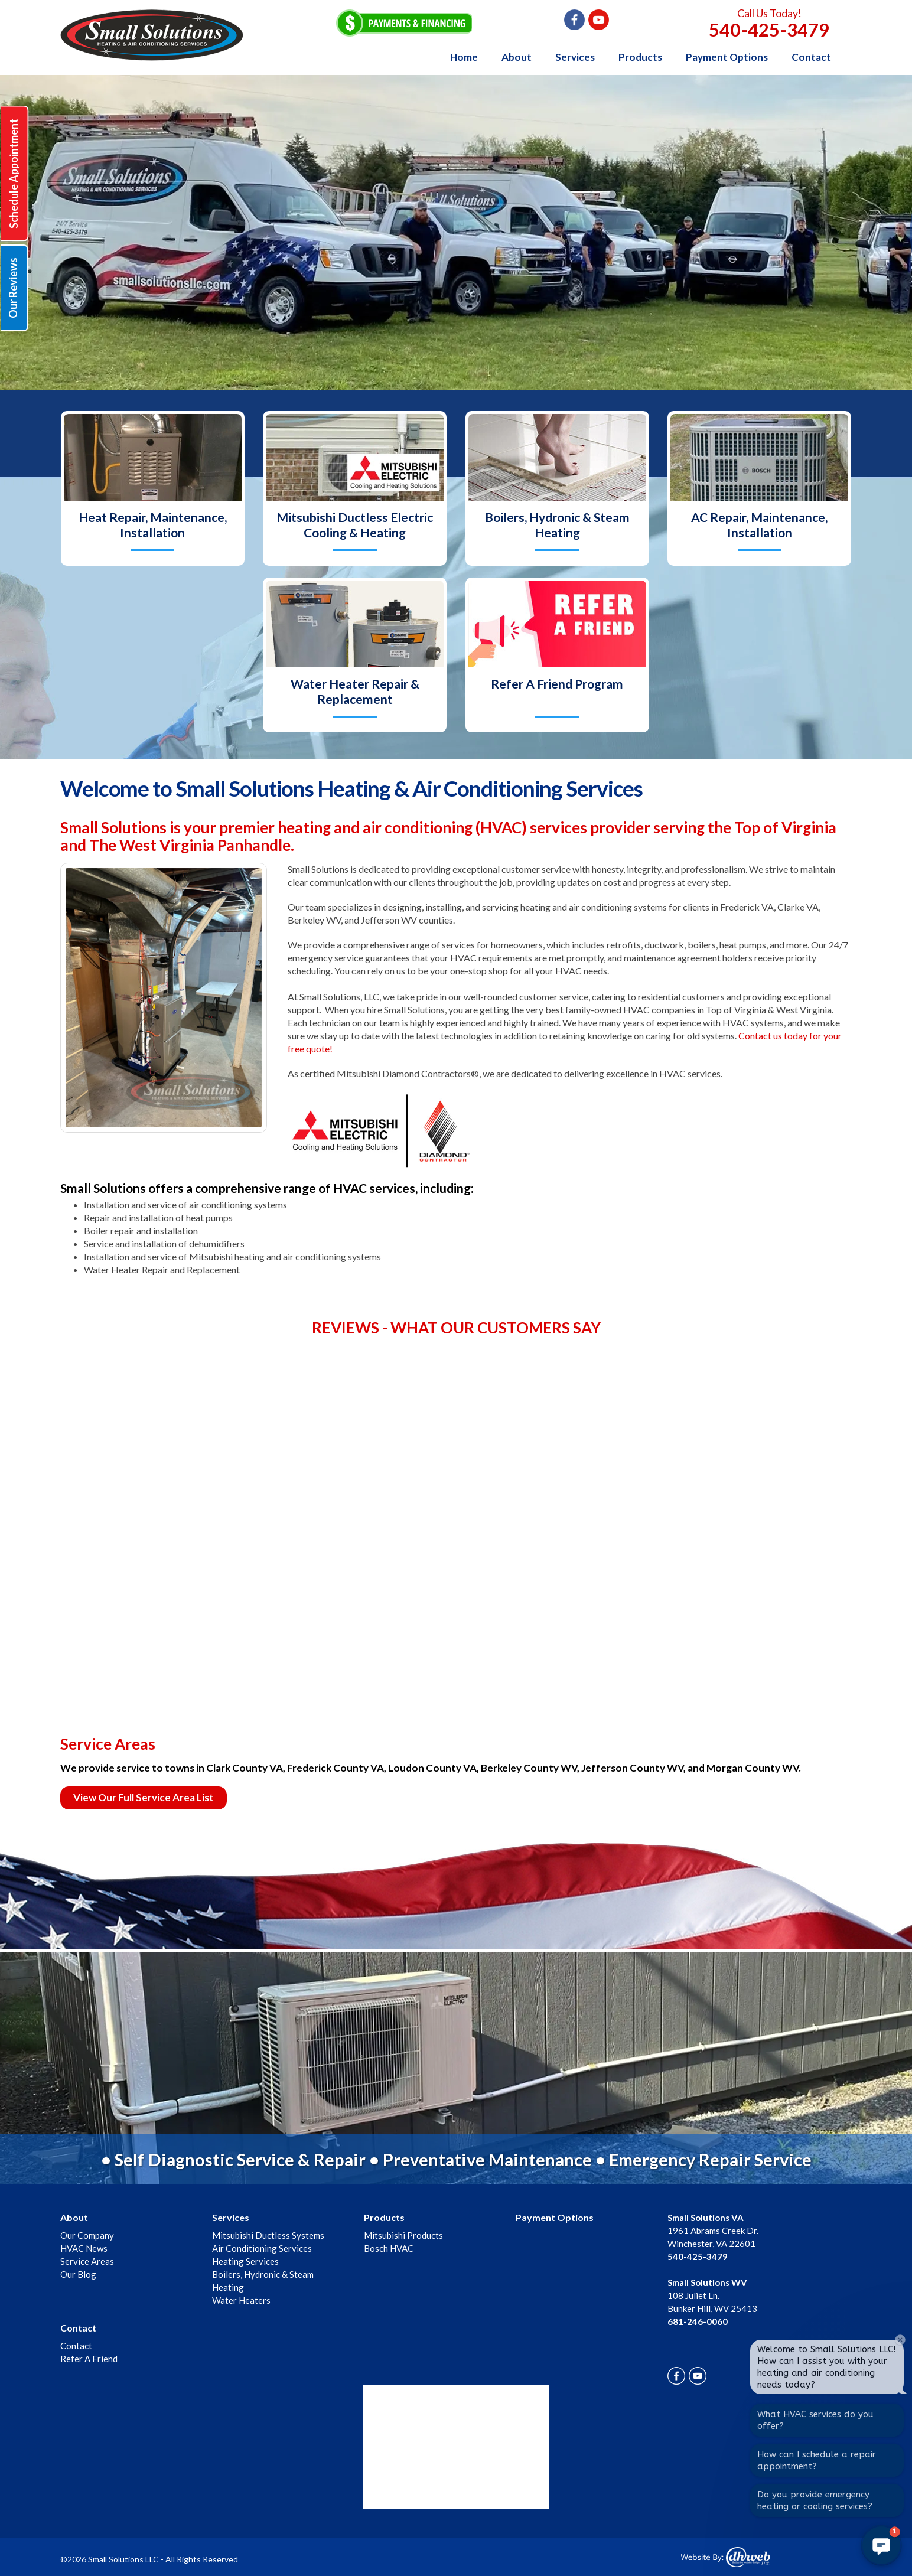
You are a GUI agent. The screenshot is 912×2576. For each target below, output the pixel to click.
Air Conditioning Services (262, 2248)
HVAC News (84, 2248)
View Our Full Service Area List (143, 1797)
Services (575, 57)
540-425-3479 (769, 29)
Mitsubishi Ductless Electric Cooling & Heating (354, 525)
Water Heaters (241, 2300)
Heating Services (245, 2261)
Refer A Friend (89, 2358)
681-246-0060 (697, 2321)
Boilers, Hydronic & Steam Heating (557, 525)
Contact (811, 57)
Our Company (87, 2235)
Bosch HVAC (388, 2248)
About (516, 57)
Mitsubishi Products (403, 2235)
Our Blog (78, 2274)
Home (464, 57)
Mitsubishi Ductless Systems (268, 2235)
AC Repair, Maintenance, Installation (759, 525)
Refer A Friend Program (557, 683)
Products (640, 57)
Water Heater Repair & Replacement (355, 691)
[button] (881, 2545)
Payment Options (727, 57)
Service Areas (87, 2261)
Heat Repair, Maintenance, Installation (153, 525)
